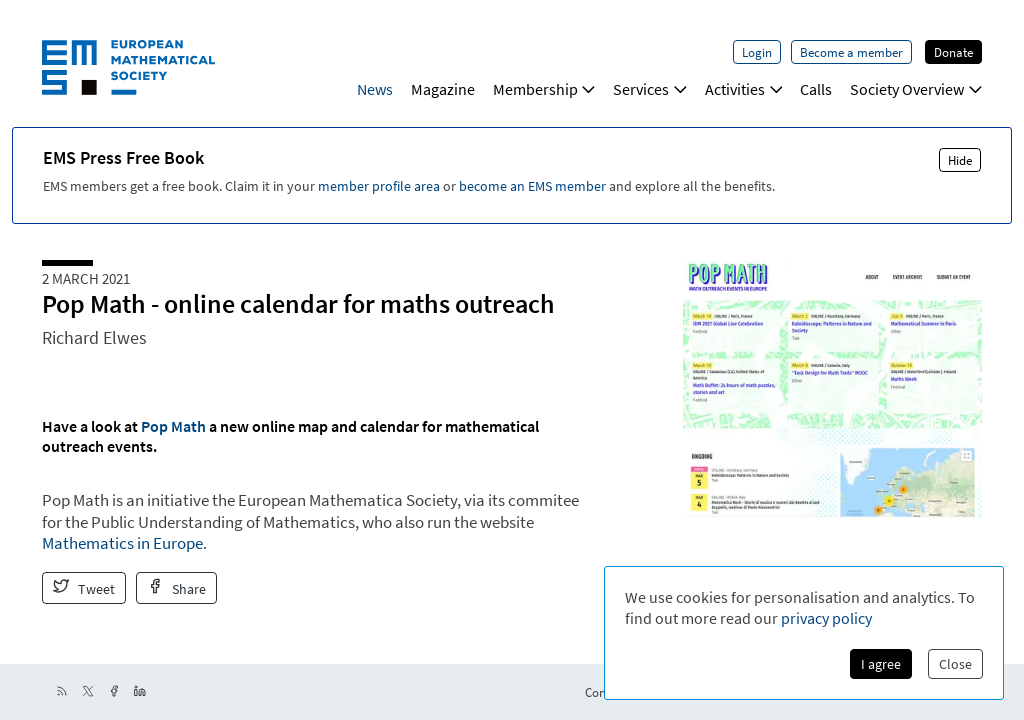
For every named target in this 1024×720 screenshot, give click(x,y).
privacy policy (826, 618)
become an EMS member (532, 186)
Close (955, 664)
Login (757, 52)
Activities (744, 89)
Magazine (443, 89)
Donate (953, 52)
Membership (544, 89)
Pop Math (173, 426)
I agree (881, 664)
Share (176, 588)
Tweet (84, 588)
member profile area (379, 186)
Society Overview (916, 89)
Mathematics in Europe (122, 543)
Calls (816, 89)
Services (650, 89)
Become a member (851, 52)
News (375, 89)
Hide (960, 160)
